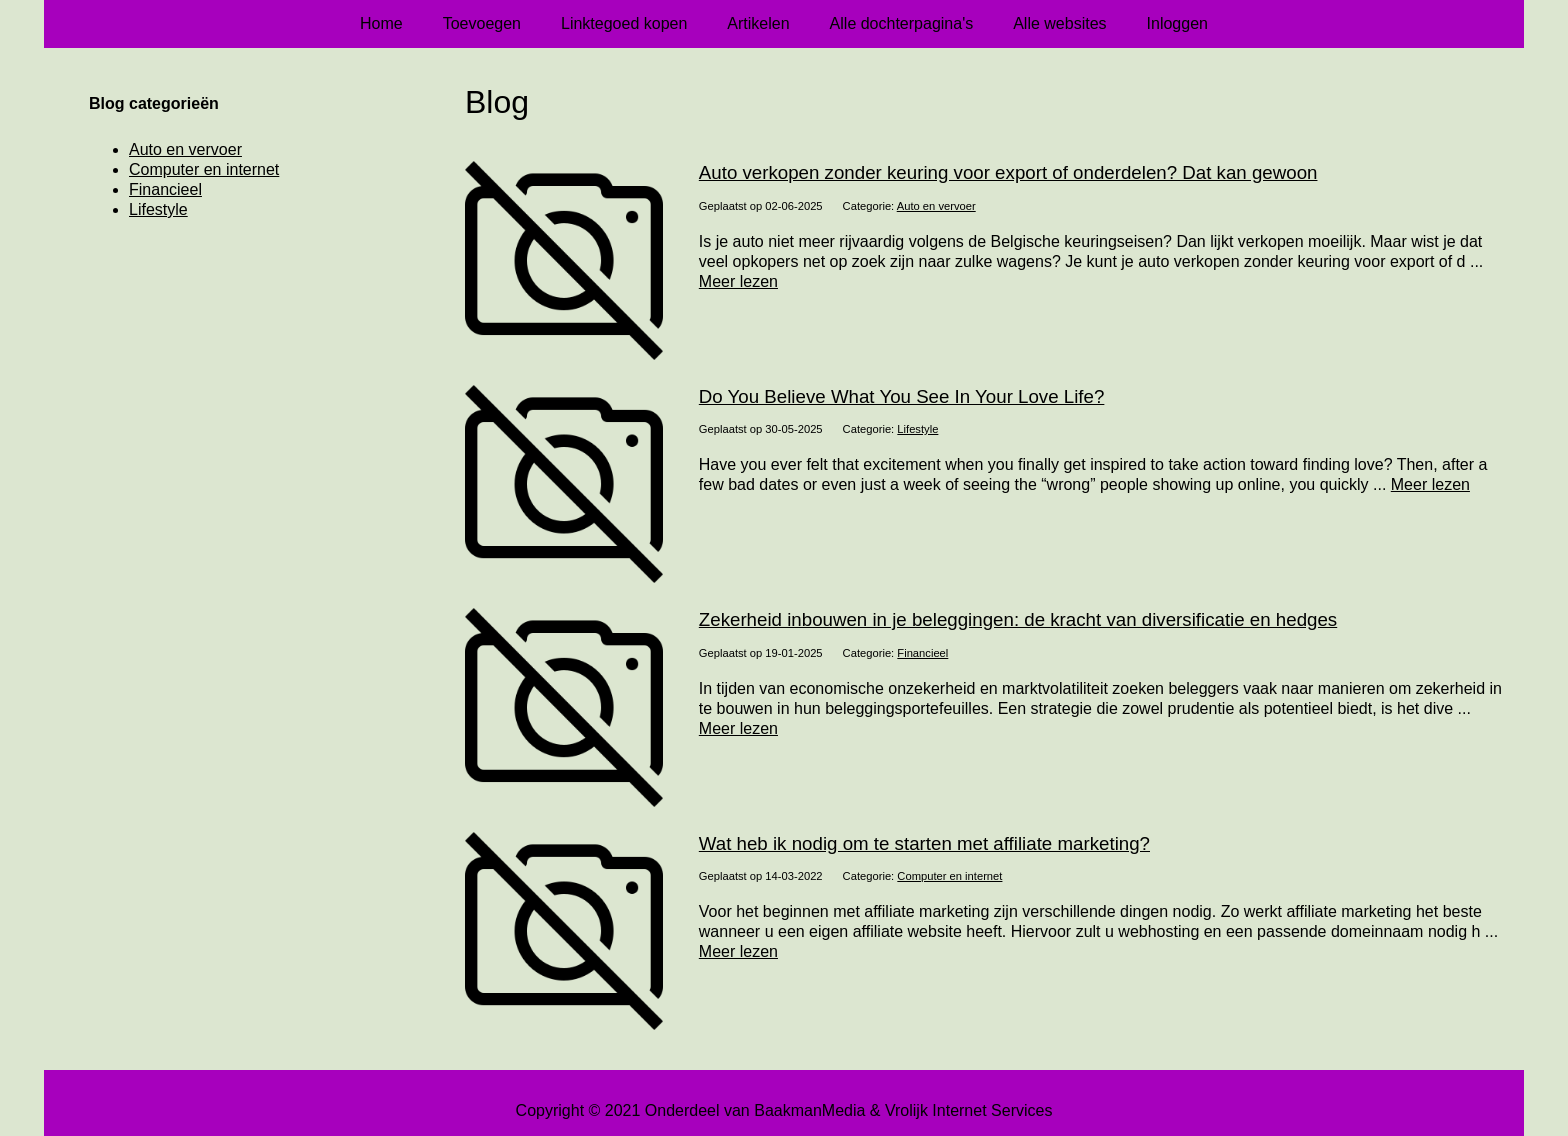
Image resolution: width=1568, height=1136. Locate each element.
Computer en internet (949, 876)
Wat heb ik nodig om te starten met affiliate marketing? (924, 843)
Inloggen (1177, 23)
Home (381, 23)
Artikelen (758, 23)
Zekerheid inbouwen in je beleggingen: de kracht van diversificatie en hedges (1018, 619)
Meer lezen (738, 281)
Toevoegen (482, 23)
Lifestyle (917, 429)
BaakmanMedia (809, 1110)
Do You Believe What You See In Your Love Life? (902, 396)
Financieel (922, 653)
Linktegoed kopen (624, 23)
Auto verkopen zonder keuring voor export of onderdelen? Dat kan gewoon (1008, 172)
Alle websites (1059, 23)
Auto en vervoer (936, 206)
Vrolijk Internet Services (968, 1110)
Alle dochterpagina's (902, 23)
